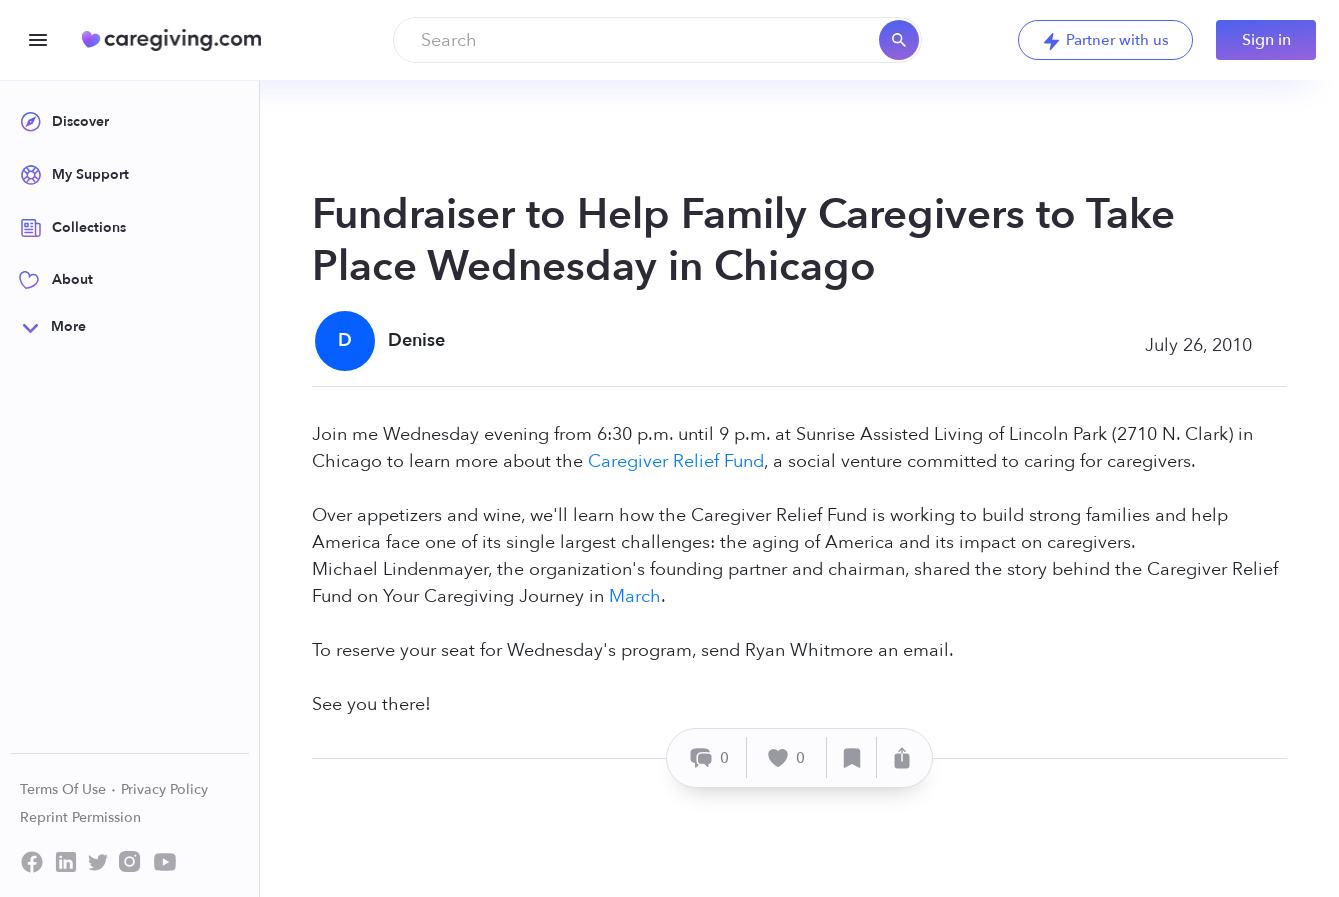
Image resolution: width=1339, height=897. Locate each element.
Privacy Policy (164, 789)
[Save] (852, 757)
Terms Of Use (68, 789)
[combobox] (657, 40)
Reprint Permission (80, 817)
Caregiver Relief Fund (676, 461)
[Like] (787, 757)
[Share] (902, 757)
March (635, 596)
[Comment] (709, 757)
